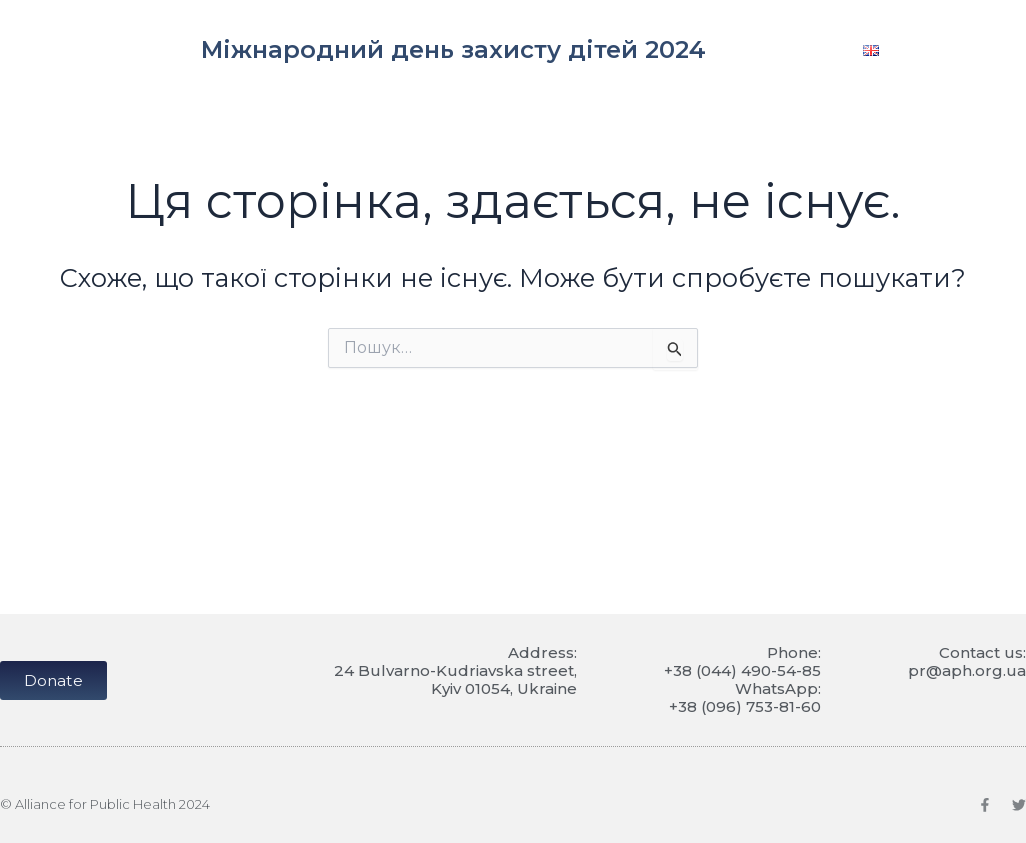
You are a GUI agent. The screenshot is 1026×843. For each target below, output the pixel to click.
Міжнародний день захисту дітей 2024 (453, 49)
